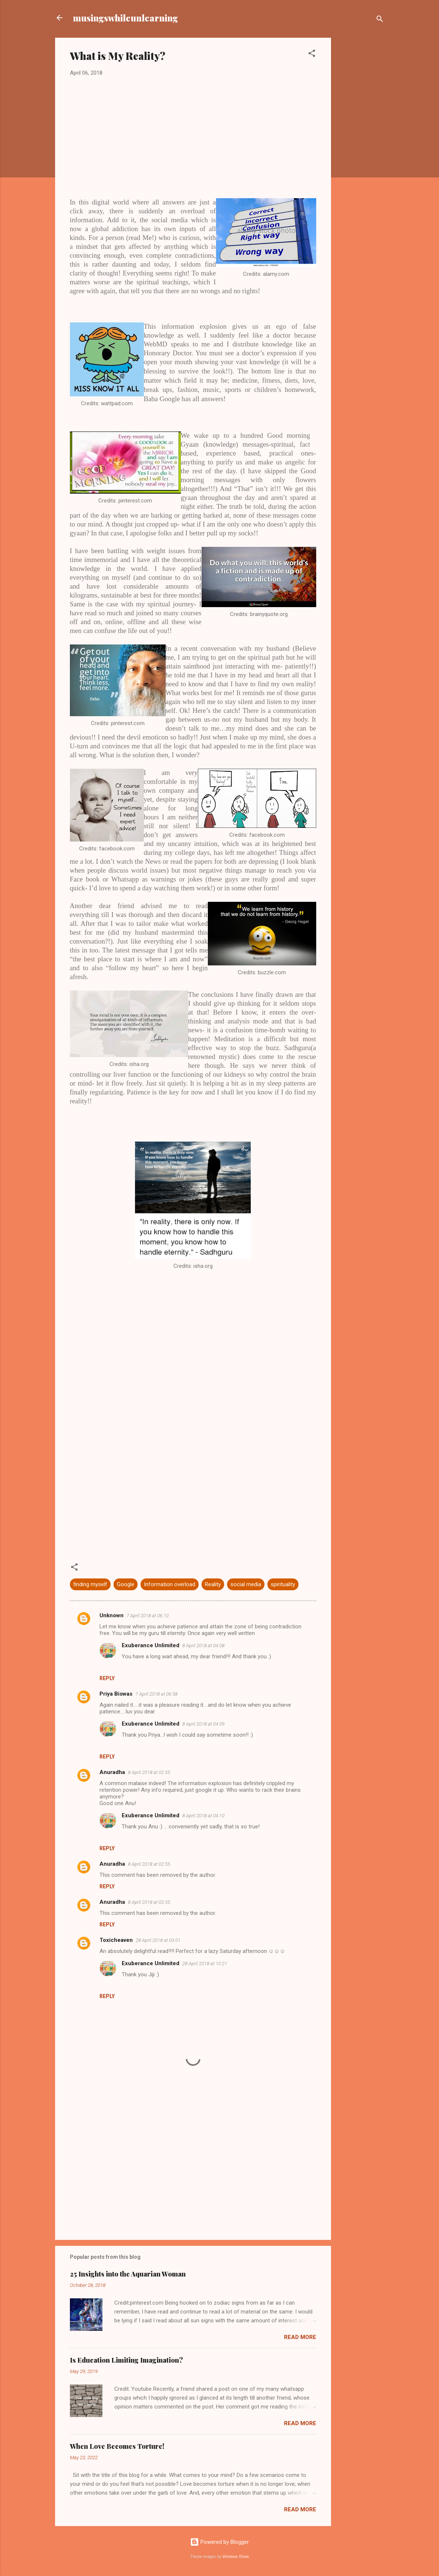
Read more (300, 2337)
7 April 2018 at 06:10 (147, 1615)
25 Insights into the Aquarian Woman (128, 2273)
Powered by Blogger (219, 2542)
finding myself (90, 1584)
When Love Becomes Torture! (117, 2446)
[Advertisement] (360, 154)
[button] (311, 54)
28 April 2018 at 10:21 (204, 1963)
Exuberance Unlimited (150, 1645)
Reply (107, 1678)
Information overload (169, 1584)
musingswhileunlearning (125, 18)
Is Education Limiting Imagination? (126, 2360)
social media (245, 1584)
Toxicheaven (116, 1940)
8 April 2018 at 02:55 (149, 1772)
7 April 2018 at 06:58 (156, 1694)
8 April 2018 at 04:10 (203, 1815)
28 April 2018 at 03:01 (158, 1940)
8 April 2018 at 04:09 (203, 1724)
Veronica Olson (235, 2556)
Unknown (111, 1615)
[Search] (379, 20)
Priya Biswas (115, 1693)
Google (125, 1584)
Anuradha (112, 1772)
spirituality (283, 1584)
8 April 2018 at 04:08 (203, 1645)
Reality (213, 1584)
